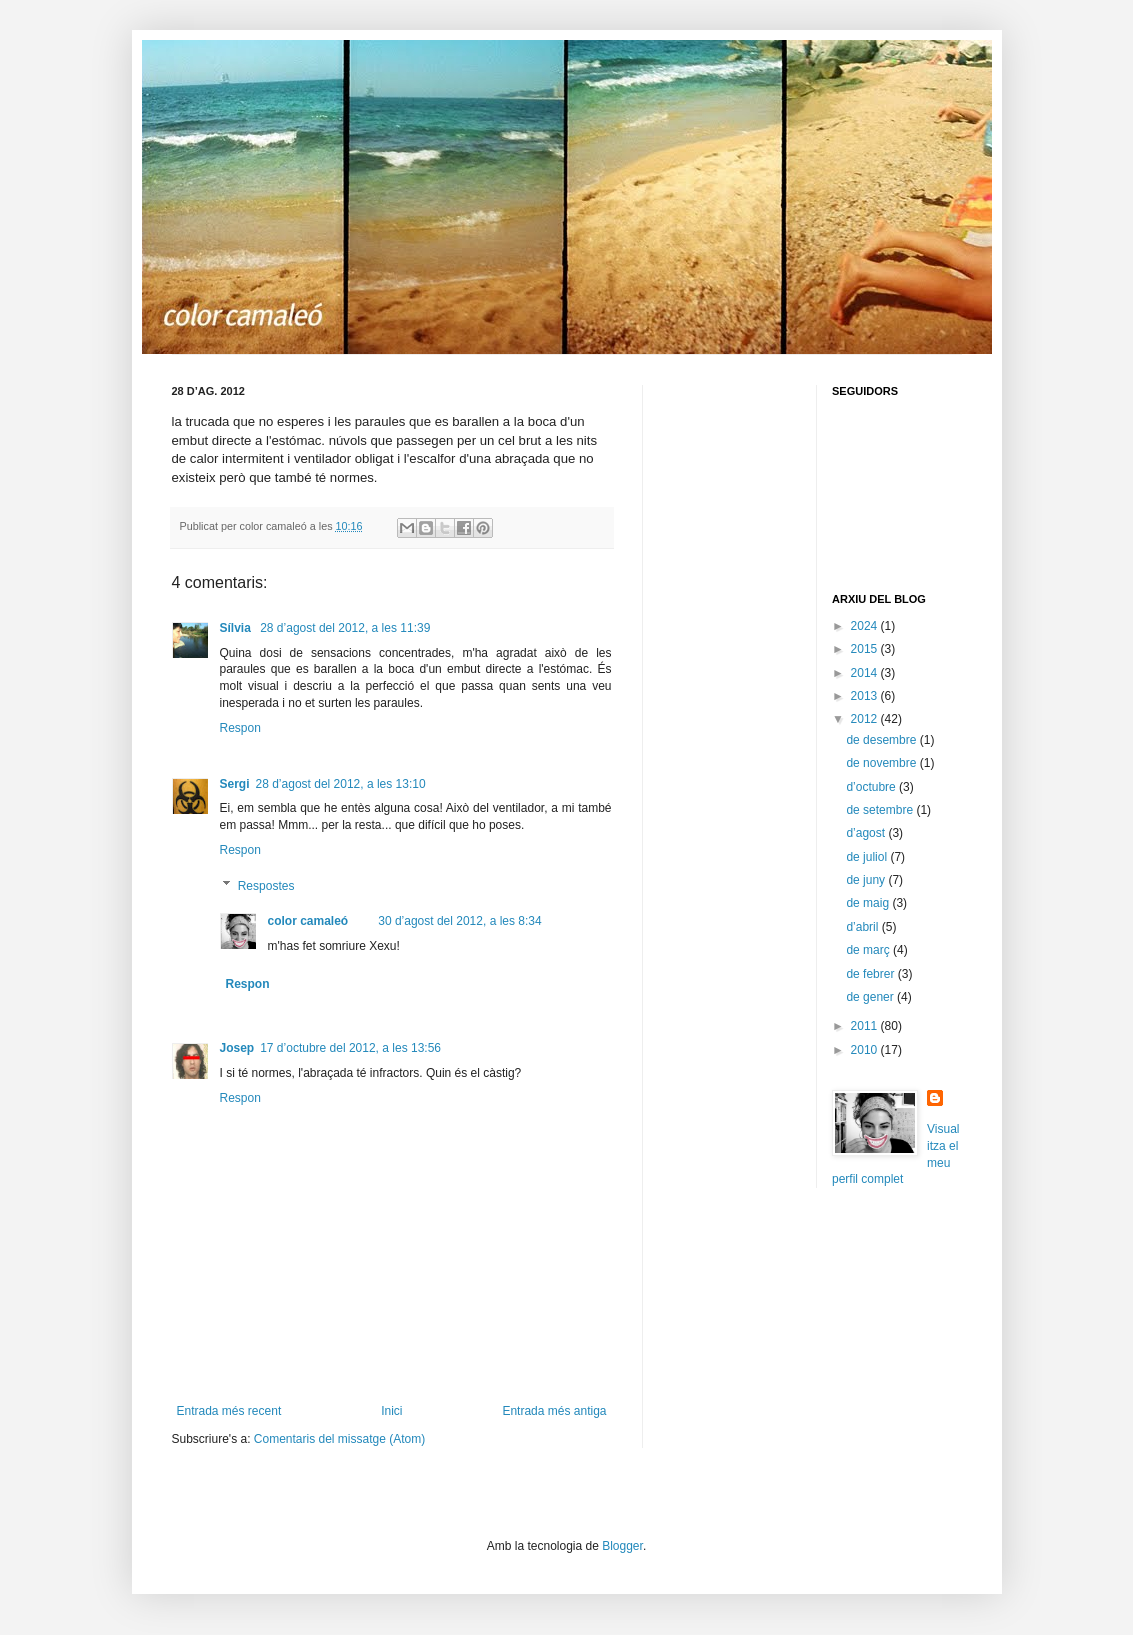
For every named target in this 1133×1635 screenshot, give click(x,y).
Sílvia (237, 628)
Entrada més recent (229, 1411)
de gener (871, 997)
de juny (867, 880)
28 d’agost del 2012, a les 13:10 (341, 784)
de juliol (868, 857)
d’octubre (872, 787)
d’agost (867, 833)
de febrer (871, 974)
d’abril (863, 927)
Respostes (266, 886)
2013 (866, 696)
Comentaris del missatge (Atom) (339, 1439)
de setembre (881, 810)
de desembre (882, 740)
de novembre (882, 763)
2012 (866, 719)
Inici (391, 1411)
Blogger (622, 1546)
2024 (866, 626)
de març (869, 950)
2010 (866, 1050)
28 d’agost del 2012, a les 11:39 (345, 628)
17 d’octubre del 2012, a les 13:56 (350, 1048)
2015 (866, 649)
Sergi (235, 784)
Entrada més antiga (554, 1411)
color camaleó (308, 921)
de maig (869, 903)
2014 (866, 673)
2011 (866, 1026)
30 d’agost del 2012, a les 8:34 (459, 921)
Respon (240, 728)
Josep (237, 1048)
